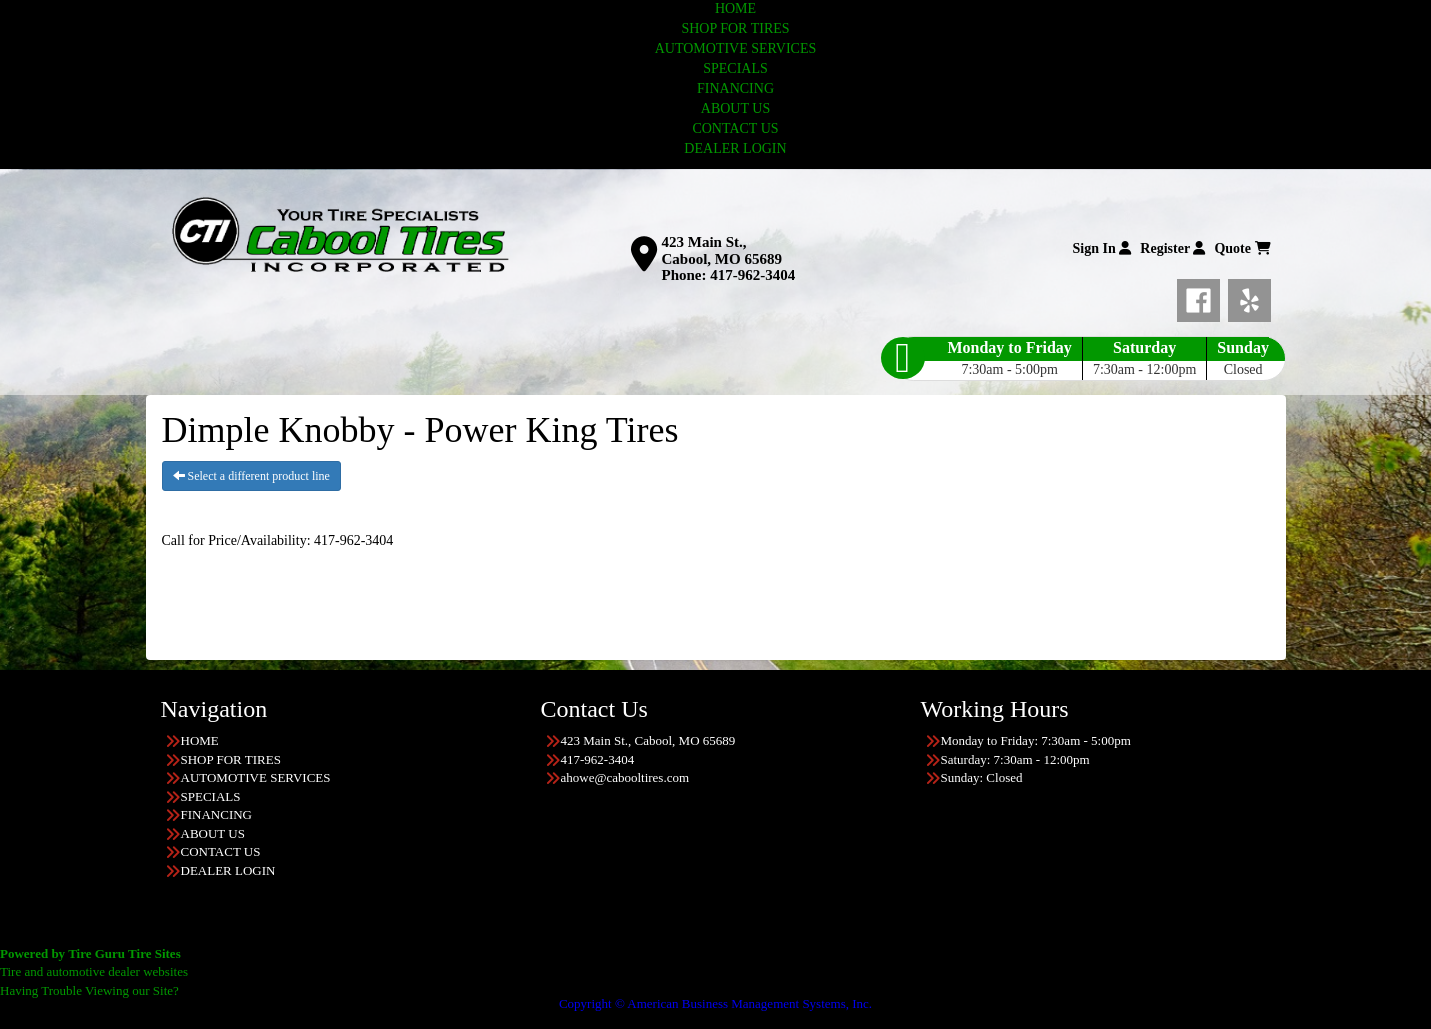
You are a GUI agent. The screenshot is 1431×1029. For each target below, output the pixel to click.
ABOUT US (735, 108)
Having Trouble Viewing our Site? (89, 990)
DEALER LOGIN (735, 148)
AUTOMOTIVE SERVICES (736, 48)
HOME (735, 8)
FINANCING (735, 88)
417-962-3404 (752, 275)
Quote (1242, 248)
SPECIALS (735, 68)
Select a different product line (251, 476)
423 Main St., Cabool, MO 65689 (722, 250)
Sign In (1102, 248)
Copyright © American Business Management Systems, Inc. (715, 1003)
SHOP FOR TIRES (735, 28)
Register (1172, 248)
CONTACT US (735, 128)
